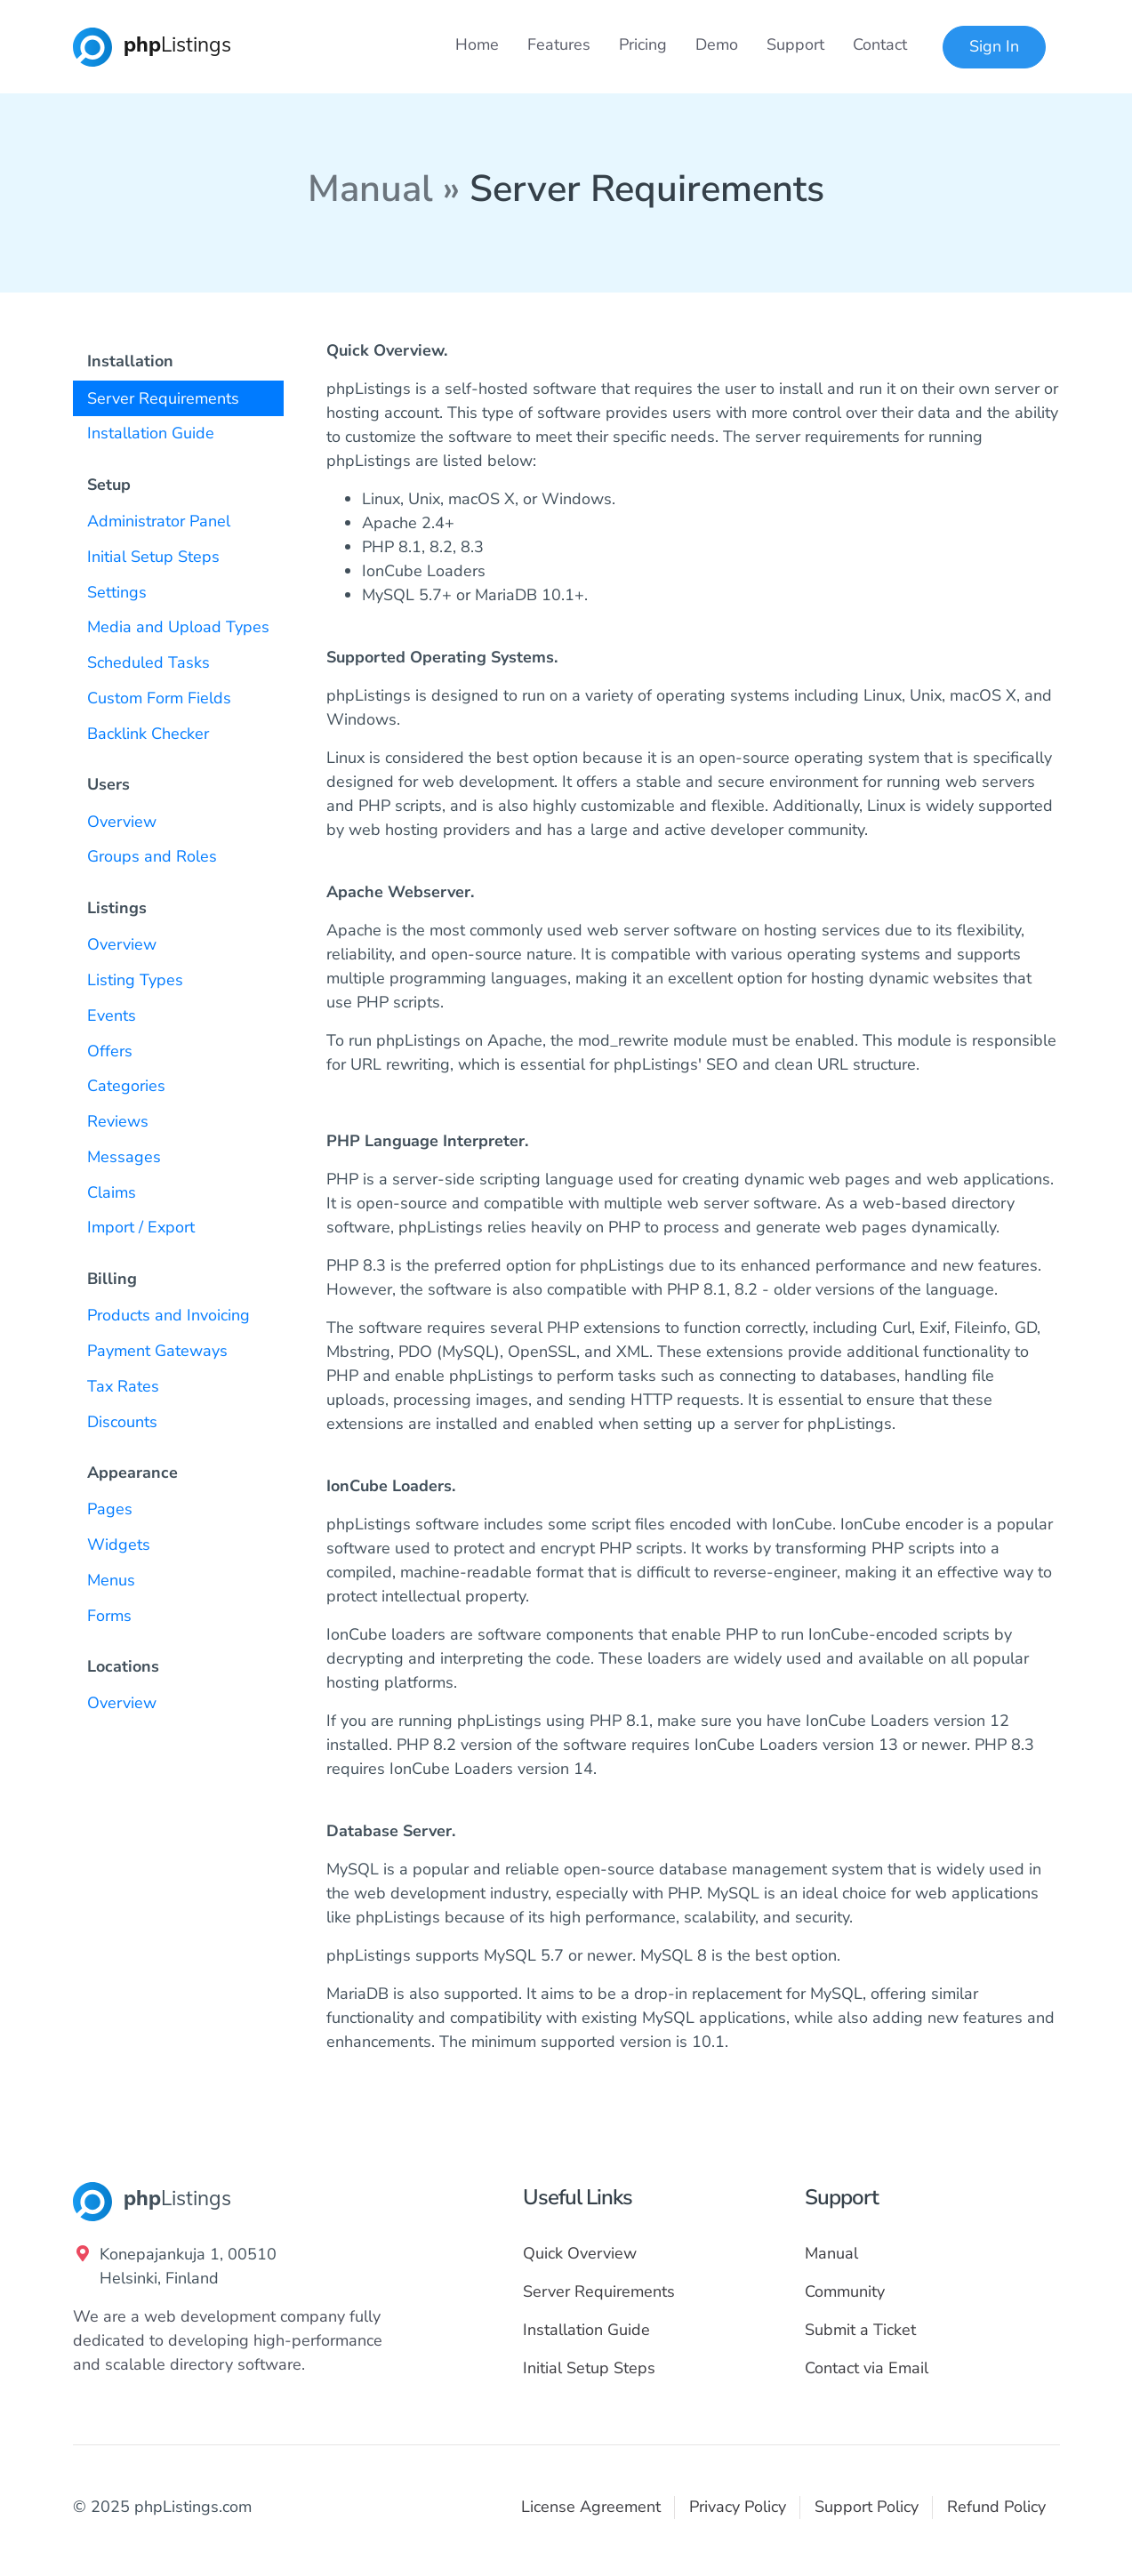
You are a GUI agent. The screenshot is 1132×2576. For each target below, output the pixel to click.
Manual (831, 2253)
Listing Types (135, 980)
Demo (716, 44)
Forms (109, 1615)
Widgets (118, 1544)
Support (795, 44)
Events (111, 1015)
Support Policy (867, 2506)
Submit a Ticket (860, 2329)
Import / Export (141, 1227)
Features (558, 44)
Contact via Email (866, 2368)
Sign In (994, 46)
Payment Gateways (157, 1350)
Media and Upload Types (178, 627)
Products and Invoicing (168, 1315)
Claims (111, 1192)
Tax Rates (123, 1386)
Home (477, 44)
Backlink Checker (148, 733)
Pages (109, 1509)
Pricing (643, 44)
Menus (111, 1580)
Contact (880, 44)
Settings (117, 592)
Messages (124, 1157)
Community (845, 2291)
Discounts (122, 1421)
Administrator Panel (158, 521)
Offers (109, 1051)
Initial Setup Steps (153, 556)
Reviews (118, 1121)
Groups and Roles (152, 856)
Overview (122, 821)
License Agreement (591, 2506)
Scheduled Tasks (148, 662)
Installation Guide (150, 433)
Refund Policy (996, 2506)
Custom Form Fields (159, 698)
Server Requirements (163, 398)
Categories (126, 1085)
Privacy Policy (737, 2506)
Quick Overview (580, 2253)
